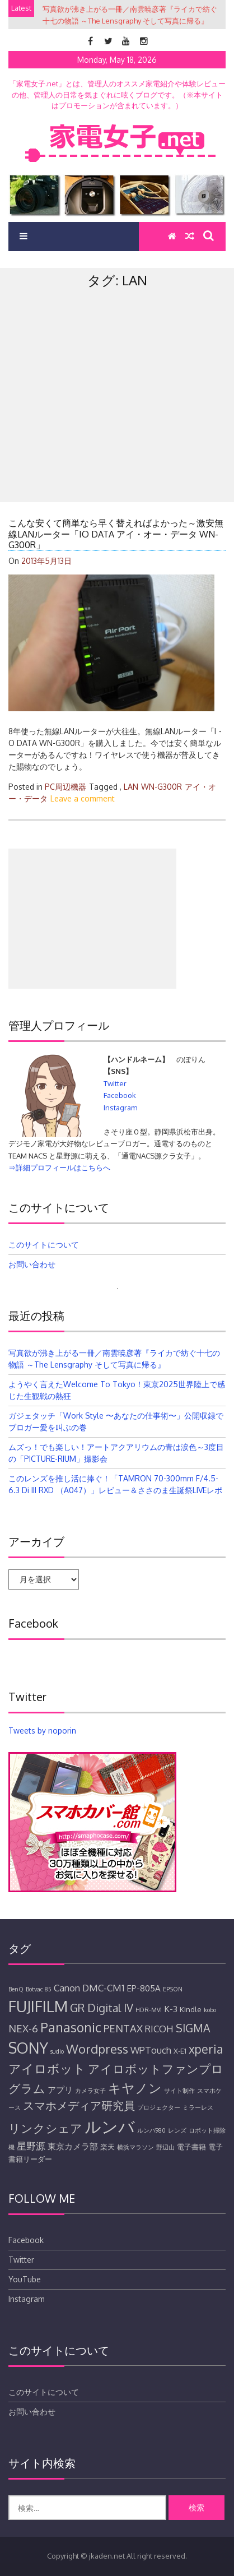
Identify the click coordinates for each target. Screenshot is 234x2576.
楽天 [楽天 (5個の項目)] (107, 2146)
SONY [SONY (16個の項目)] (28, 2047)
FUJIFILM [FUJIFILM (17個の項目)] (38, 2006)
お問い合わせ (31, 1264)
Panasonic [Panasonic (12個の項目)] (70, 2027)
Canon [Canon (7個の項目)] (67, 1988)
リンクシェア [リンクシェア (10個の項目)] (45, 2128)
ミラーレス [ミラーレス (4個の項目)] (197, 2107)
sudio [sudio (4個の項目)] (57, 2051)
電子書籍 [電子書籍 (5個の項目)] (191, 2146)
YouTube (24, 2279)
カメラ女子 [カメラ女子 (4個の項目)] (90, 2091)
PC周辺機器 (65, 786)
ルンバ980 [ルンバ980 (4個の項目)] (151, 2130)
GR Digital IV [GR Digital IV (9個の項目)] (101, 2008)
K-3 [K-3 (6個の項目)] (170, 2008)
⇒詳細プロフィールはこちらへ (59, 1167)
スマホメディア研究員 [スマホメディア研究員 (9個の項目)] (79, 2105)
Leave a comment (82, 798)
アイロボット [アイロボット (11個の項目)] (47, 2068)
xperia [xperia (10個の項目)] (206, 2049)
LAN (131, 786)
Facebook (120, 1095)
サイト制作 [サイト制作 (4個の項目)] (179, 2091)
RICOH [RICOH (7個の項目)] (159, 2029)
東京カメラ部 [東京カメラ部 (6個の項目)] (73, 2146)
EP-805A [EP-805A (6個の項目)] (144, 1988)
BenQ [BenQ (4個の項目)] (16, 1989)
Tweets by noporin (42, 1730)
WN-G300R (161, 786)
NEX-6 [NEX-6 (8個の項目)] (23, 2028)
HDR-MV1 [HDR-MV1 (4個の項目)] (148, 2010)
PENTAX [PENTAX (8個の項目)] (123, 2028)
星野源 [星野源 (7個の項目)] (31, 2146)
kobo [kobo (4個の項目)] (210, 2010)
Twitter (115, 1083)
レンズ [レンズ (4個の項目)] (177, 2130)
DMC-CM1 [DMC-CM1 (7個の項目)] (103, 1988)
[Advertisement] (117, 419)
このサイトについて (43, 1244)
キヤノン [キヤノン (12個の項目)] (135, 2087)
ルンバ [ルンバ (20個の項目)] (110, 2126)
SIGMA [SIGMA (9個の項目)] (193, 2028)
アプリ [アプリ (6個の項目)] (60, 2089)
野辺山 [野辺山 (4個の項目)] (165, 2147)
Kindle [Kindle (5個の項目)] (191, 2009)
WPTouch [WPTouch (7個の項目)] (150, 2050)
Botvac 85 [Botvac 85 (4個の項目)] (39, 1989)
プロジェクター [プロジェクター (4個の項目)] (158, 2107)
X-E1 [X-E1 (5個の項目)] (180, 2050)
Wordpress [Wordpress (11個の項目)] (97, 2048)
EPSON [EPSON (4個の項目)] (172, 1989)
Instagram (120, 1107)
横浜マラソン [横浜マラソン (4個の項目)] (135, 2147)
